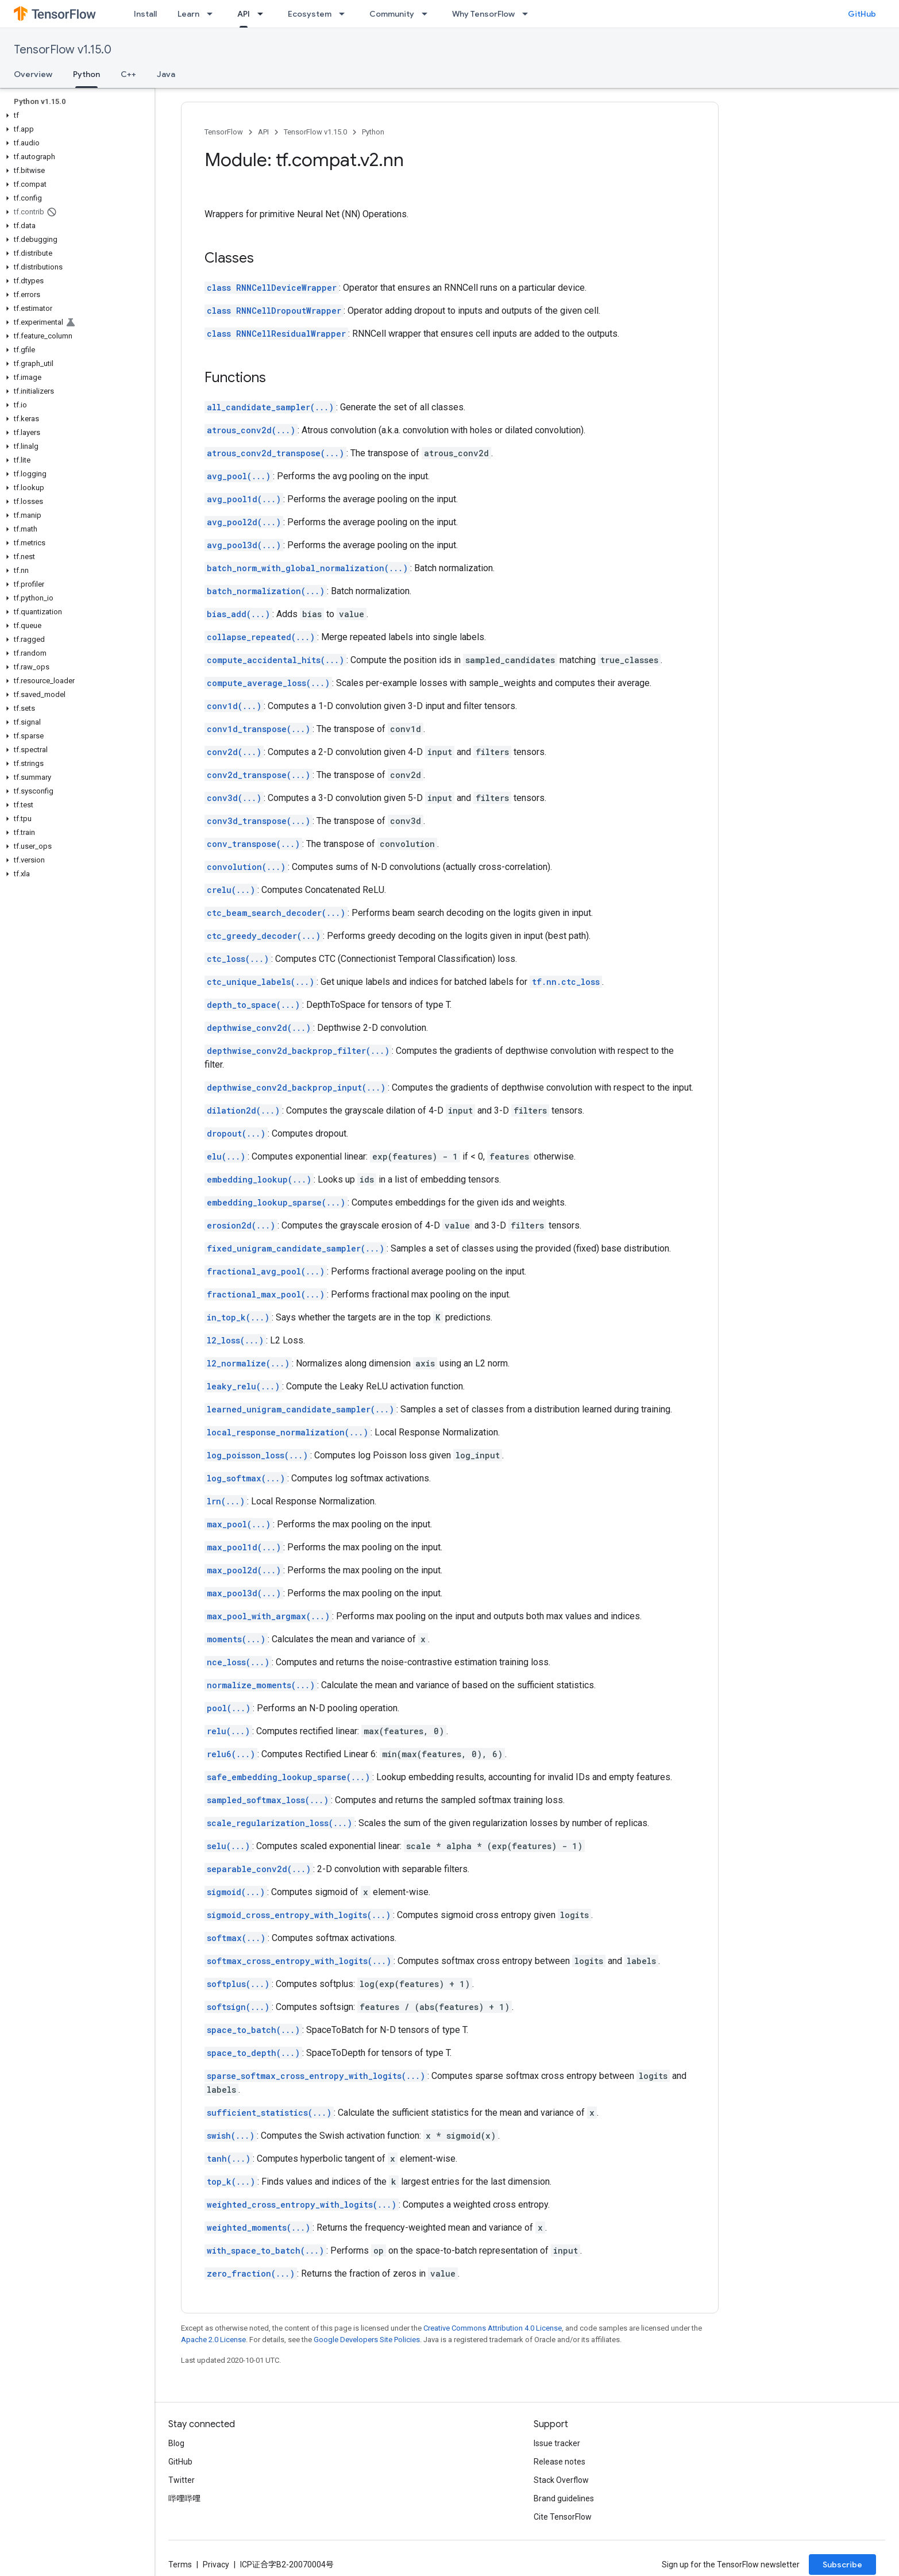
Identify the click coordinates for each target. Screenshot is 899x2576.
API (263, 132)
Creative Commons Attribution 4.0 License (492, 2328)
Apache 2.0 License (213, 2339)
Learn (188, 14)
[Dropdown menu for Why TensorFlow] (528, 14)
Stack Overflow (561, 2480)
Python (373, 132)
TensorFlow (224, 132)
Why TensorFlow (483, 14)
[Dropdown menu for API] (263, 14)
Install (145, 14)
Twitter (181, 2480)
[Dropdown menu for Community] (428, 14)
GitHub (862, 14)
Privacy (216, 2564)
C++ (128, 74)
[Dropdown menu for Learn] (213, 14)
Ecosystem (309, 14)
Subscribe (842, 2564)
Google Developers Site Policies (367, 2339)
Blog (176, 2443)
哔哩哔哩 (184, 2498)
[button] (75, 115)
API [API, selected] (243, 14)
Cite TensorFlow (563, 2516)
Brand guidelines (564, 2498)
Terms (180, 2564)
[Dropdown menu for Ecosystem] (345, 14)
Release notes (559, 2461)
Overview (33, 74)
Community (391, 14)
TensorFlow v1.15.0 (62, 50)
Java (166, 74)
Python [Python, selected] (86, 74)
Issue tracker (557, 2443)
